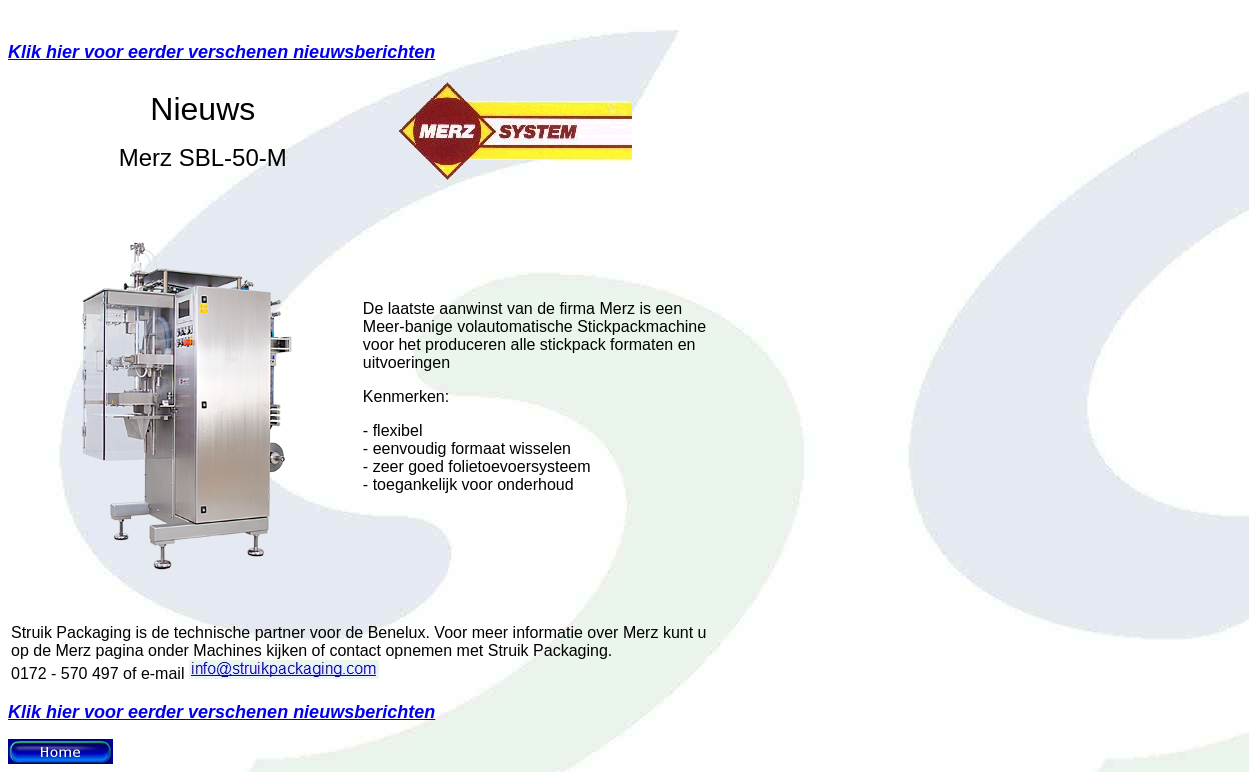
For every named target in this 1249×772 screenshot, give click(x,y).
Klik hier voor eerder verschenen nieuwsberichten (221, 52)
